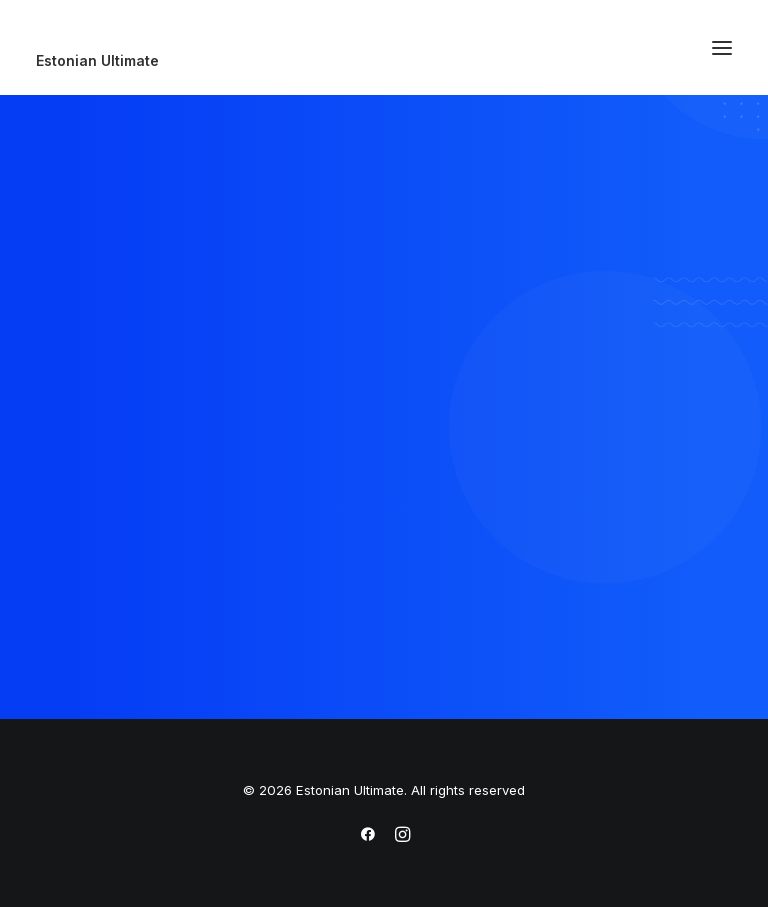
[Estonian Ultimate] (384, 61)
